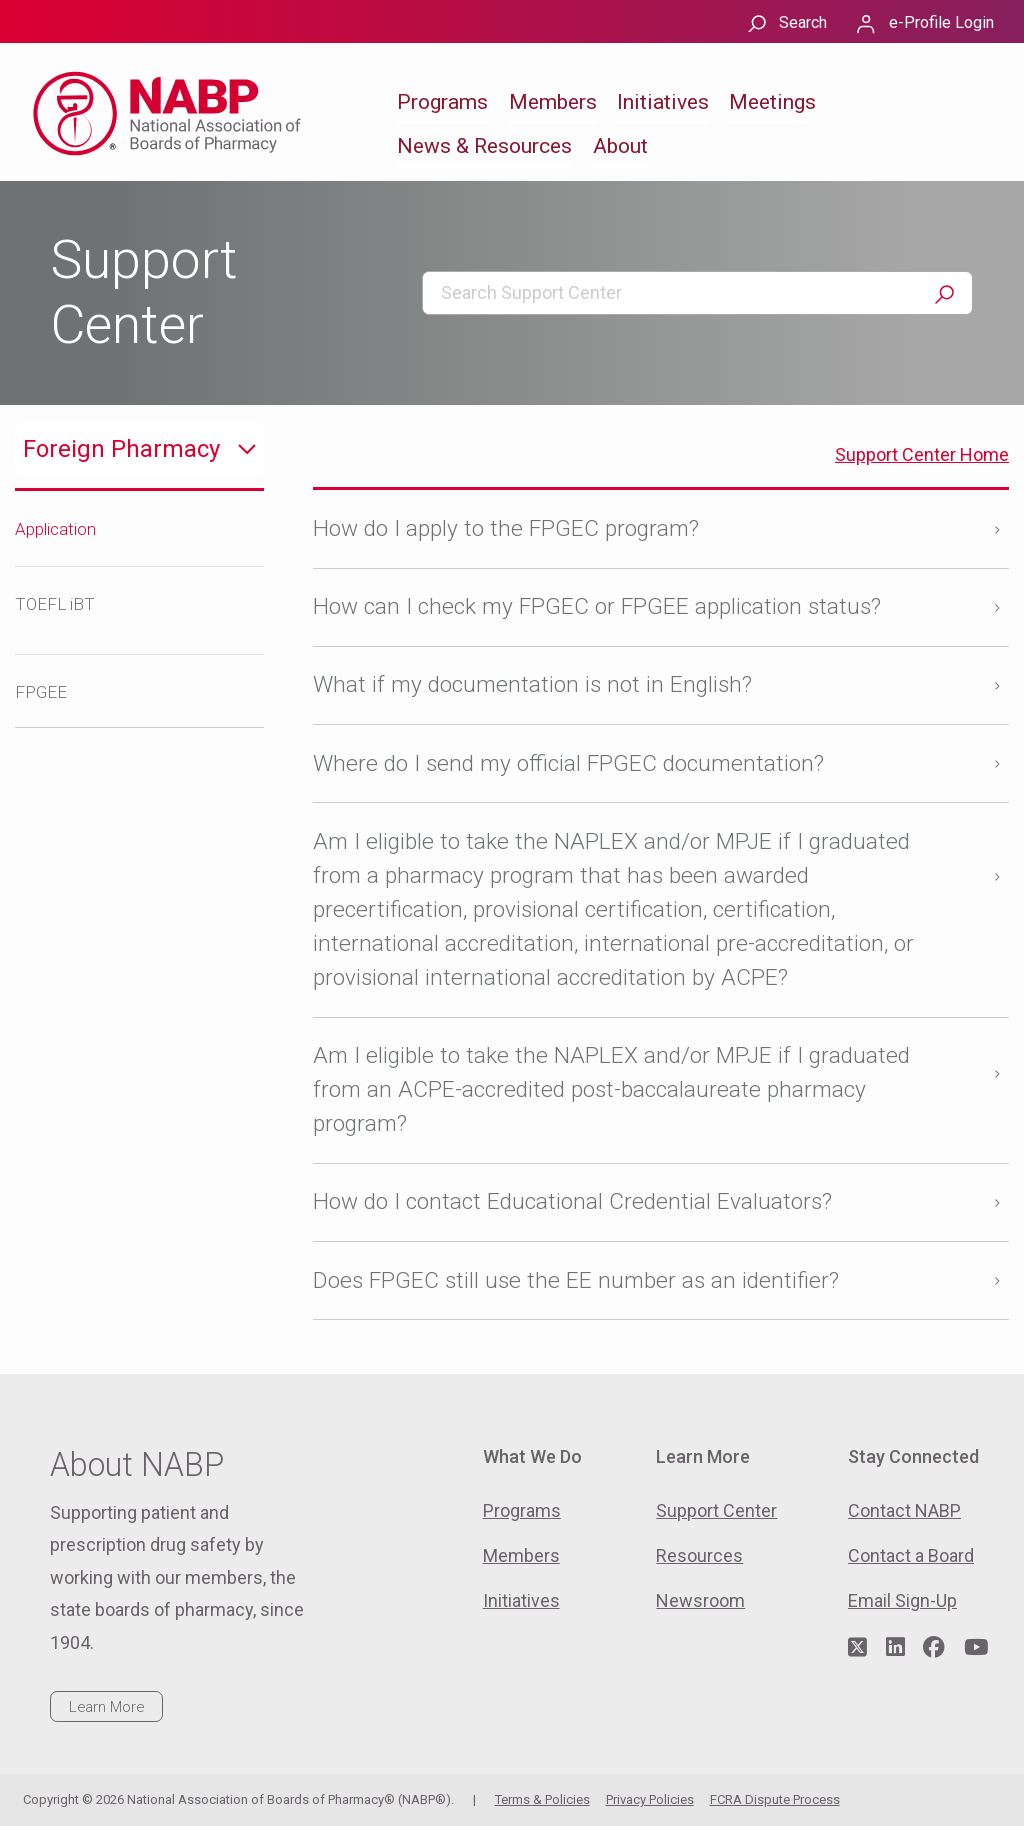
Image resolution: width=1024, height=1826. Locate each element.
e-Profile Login (941, 22)
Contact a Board (911, 1555)
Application (55, 529)
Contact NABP (904, 1510)
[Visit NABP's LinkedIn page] (895, 1648)
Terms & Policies (542, 1799)
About (620, 146)
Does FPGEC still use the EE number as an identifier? (576, 1280)
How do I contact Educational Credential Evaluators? (572, 1201)
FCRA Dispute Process (775, 1799)
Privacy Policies (650, 1799)
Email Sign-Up (902, 1600)
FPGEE (41, 692)
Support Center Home (922, 454)
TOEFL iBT (55, 604)
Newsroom (700, 1600)
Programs (442, 102)
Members (553, 102)
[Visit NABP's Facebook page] (934, 1648)
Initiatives (663, 102)
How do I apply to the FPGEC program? (506, 528)
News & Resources (484, 146)
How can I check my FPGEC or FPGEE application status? (597, 606)
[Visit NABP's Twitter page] (857, 1648)
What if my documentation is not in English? (532, 684)
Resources (699, 1555)
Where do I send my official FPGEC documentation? (568, 763)
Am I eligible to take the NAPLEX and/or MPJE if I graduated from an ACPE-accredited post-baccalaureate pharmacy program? (611, 1089)
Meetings (772, 102)
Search (803, 22)
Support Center (716, 1510)
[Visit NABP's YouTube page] (976, 1648)
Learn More (106, 1707)
